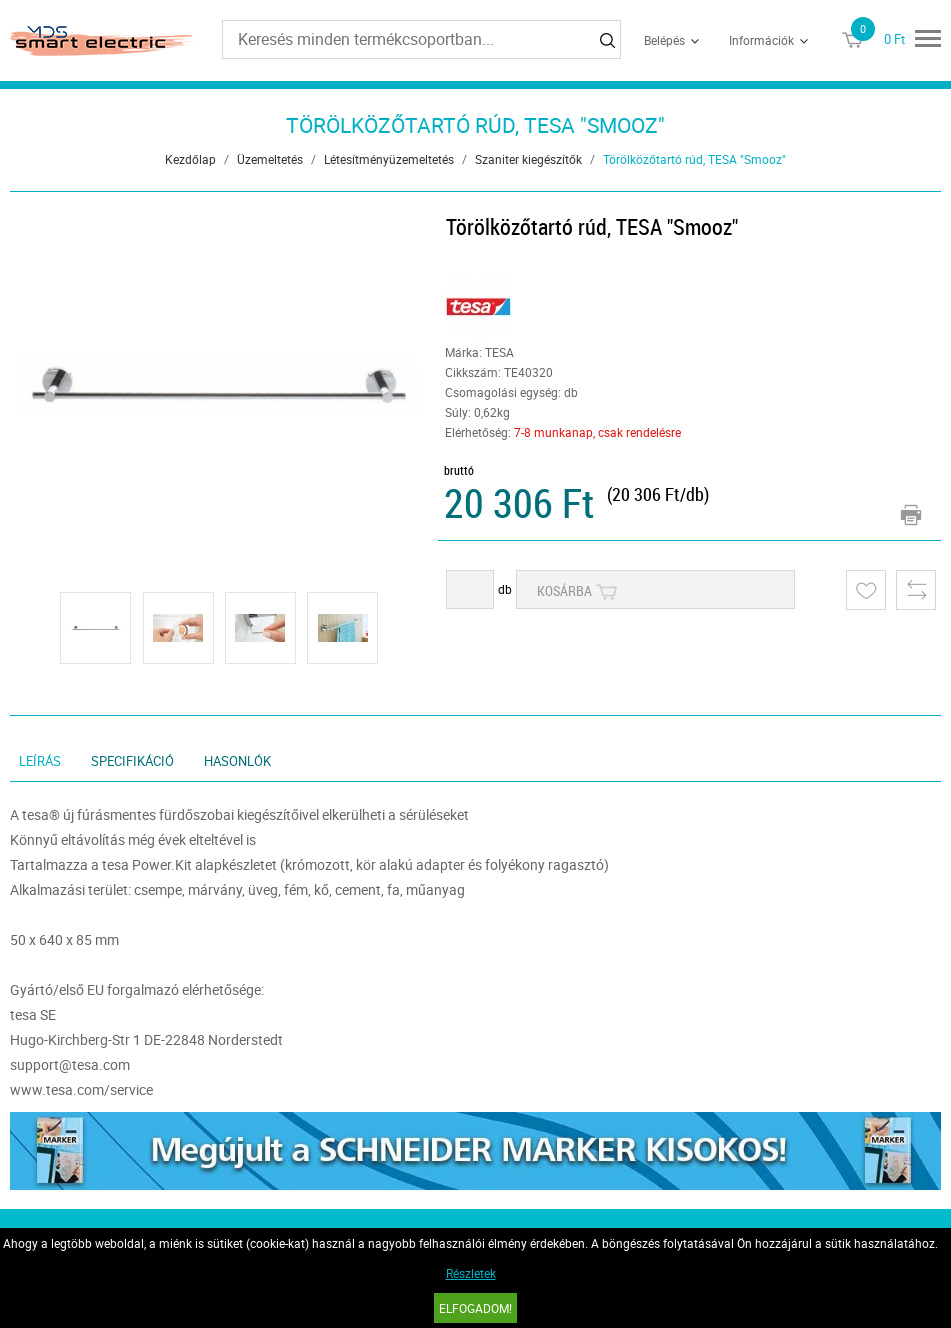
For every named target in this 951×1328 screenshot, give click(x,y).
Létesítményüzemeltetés (389, 159)
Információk (761, 40)
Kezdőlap (190, 159)
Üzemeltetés (270, 159)
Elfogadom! (475, 1308)
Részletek (471, 1273)
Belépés (664, 40)
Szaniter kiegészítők (528, 159)
